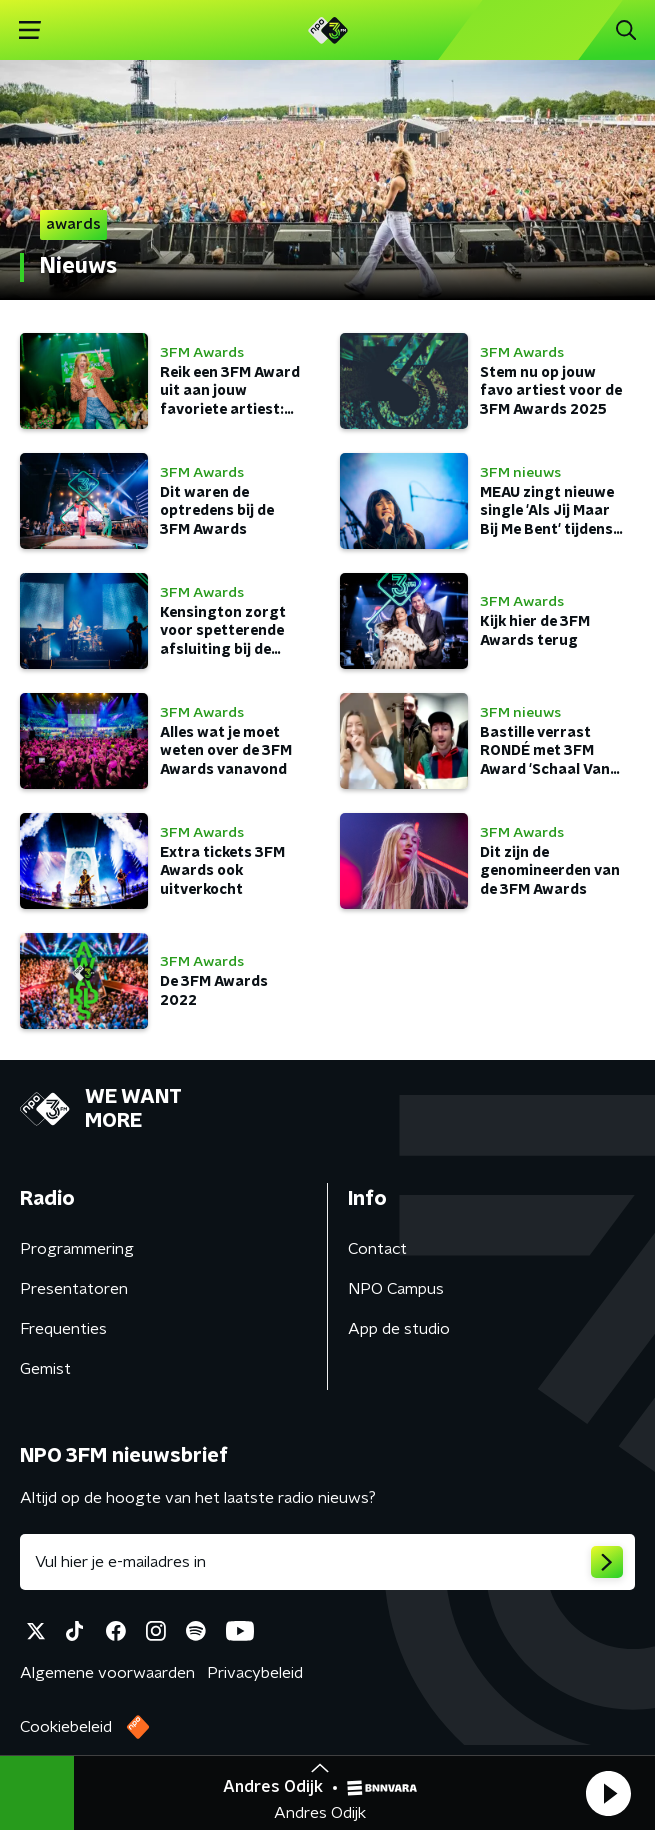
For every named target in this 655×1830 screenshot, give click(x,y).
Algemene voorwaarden (107, 1673)
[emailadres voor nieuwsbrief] (327, 1562)
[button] (608, 1793)
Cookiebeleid (66, 1727)
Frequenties (63, 1329)
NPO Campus (396, 1289)
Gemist (45, 1369)
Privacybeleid (255, 1673)
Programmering (77, 1249)
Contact (377, 1249)
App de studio (399, 1329)
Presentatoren (74, 1289)
